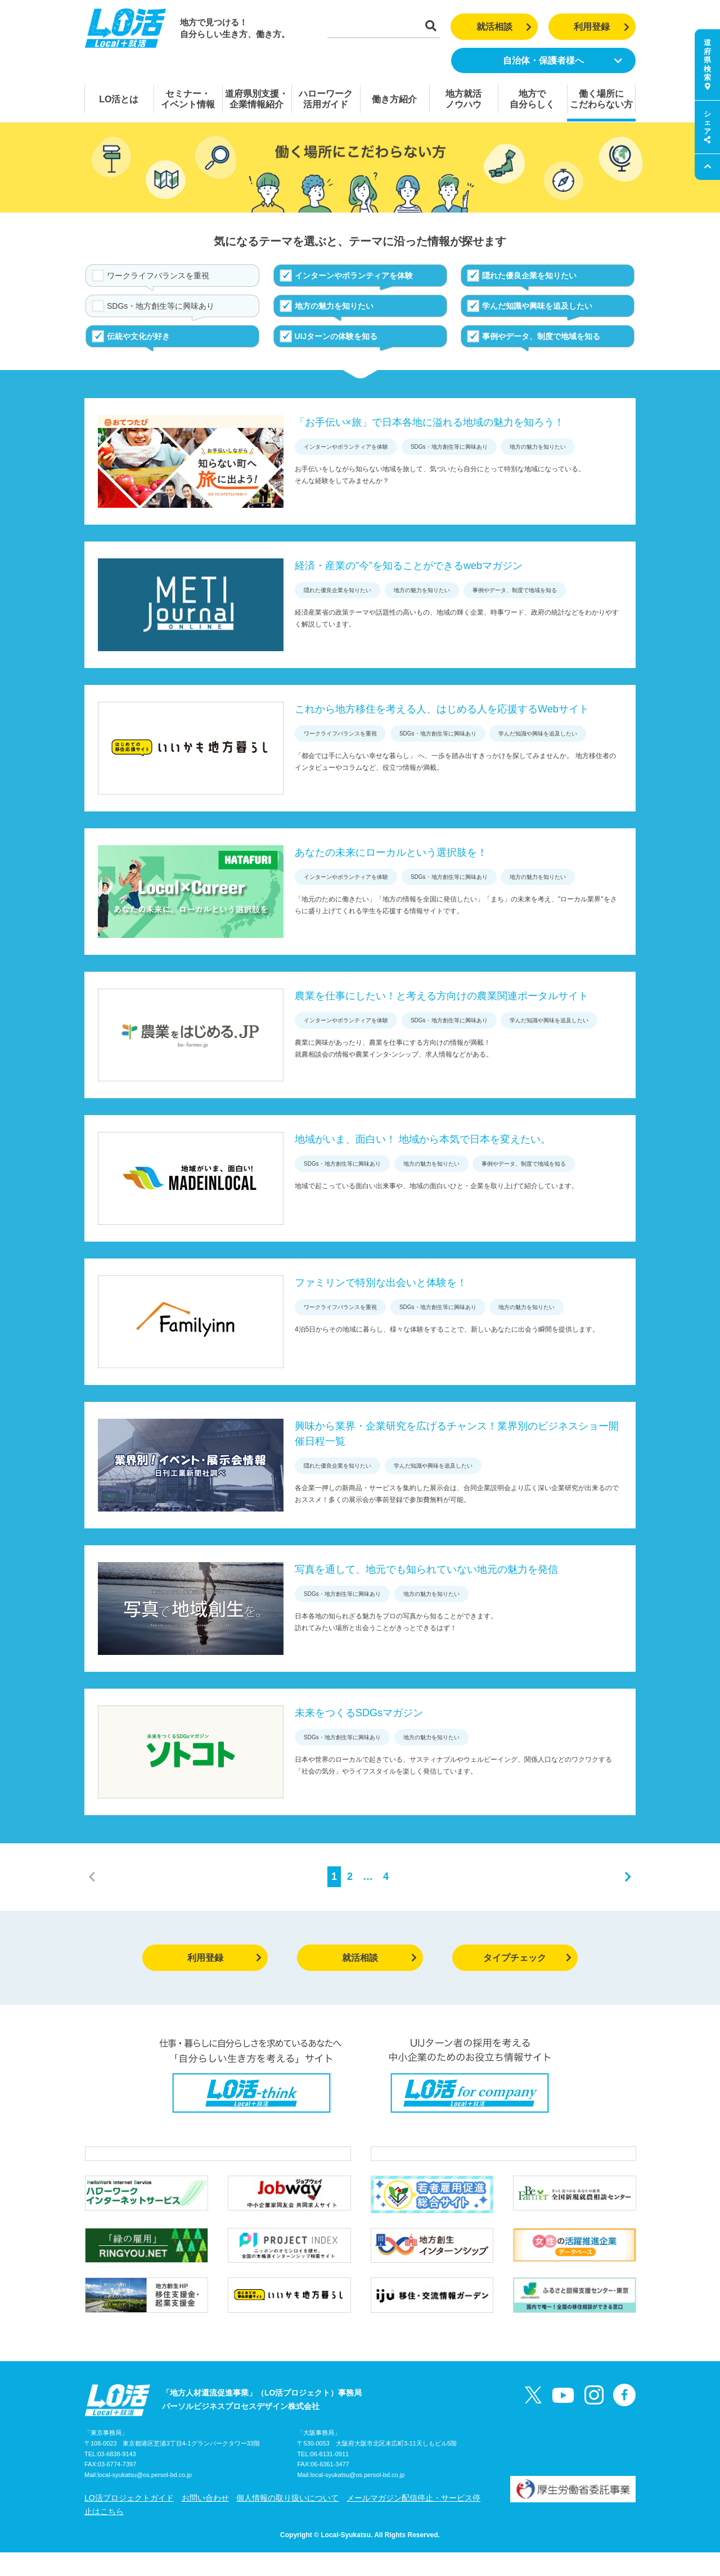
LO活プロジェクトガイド (129, 2521)
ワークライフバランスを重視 (158, 275)
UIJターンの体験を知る (336, 336)
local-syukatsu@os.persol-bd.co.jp (144, 2499)
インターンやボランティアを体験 (354, 275)
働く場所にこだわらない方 (601, 99)
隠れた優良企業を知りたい (529, 275)
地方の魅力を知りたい (334, 305)
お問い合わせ (205, 2521)
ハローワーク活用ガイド (326, 99)
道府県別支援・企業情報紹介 (256, 99)
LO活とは (118, 99)
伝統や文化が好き (138, 336)
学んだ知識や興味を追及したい (537, 305)
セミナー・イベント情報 (188, 99)
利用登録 (601, 26)
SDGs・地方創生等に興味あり (160, 305)
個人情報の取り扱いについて (287, 2521)
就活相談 (504, 26)
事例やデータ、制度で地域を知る (541, 336)
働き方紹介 (394, 99)
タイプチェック (527, 1958)
